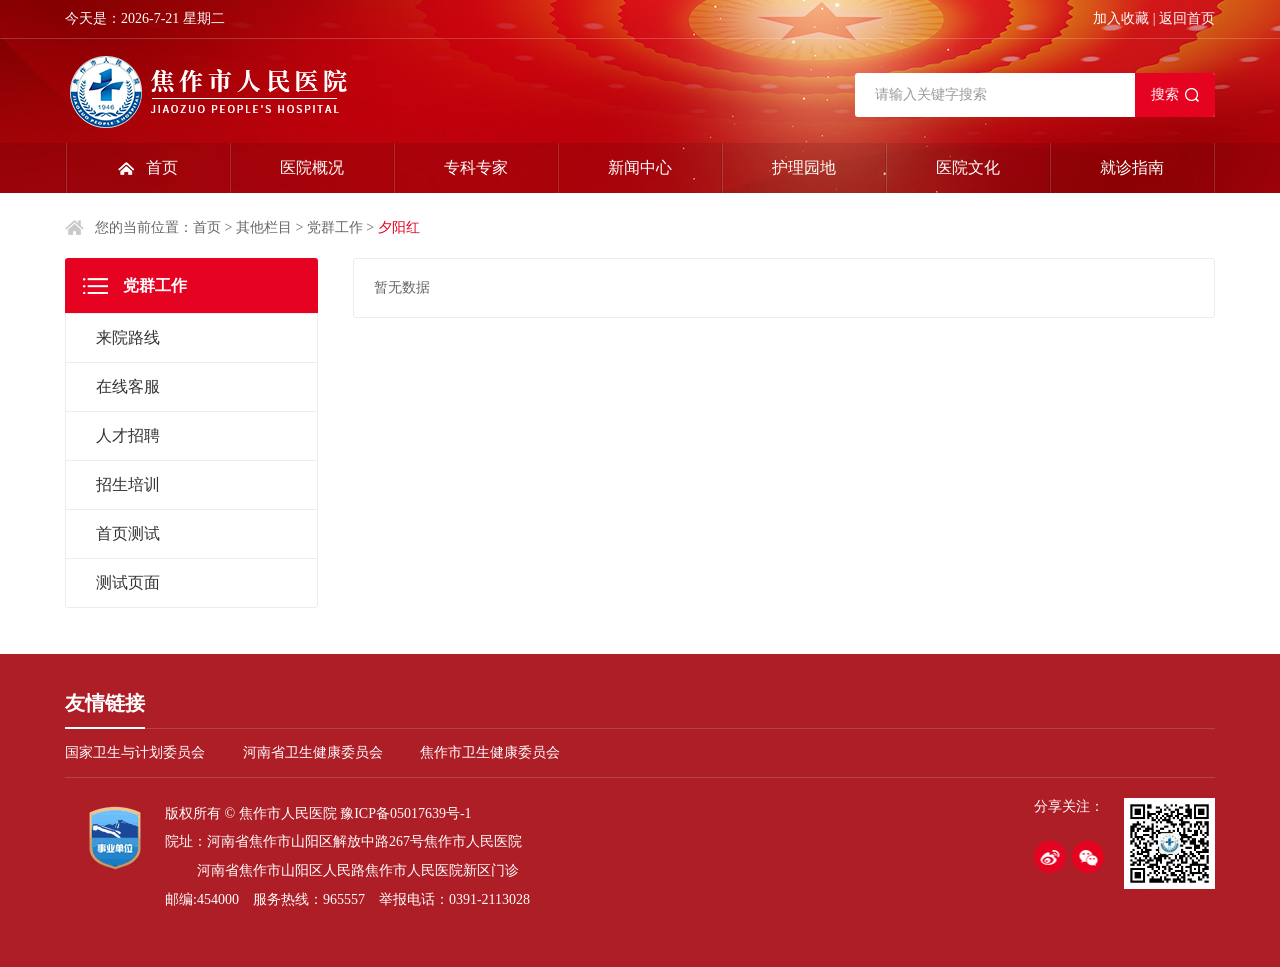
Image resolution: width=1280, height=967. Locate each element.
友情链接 (105, 703)
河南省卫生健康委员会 (313, 752)
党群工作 (335, 227)
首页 (162, 167)
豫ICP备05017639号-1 (405, 813)
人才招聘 (128, 435)
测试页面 (128, 582)
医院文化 (968, 167)
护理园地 (804, 167)
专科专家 (476, 167)
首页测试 (128, 533)
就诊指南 (1132, 167)
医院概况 (312, 167)
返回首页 (1187, 18)
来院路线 (128, 337)
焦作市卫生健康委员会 (490, 752)
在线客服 (128, 386)
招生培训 (128, 484)
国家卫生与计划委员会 (135, 752)
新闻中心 (640, 167)
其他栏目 (264, 227)
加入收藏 (1121, 18)
